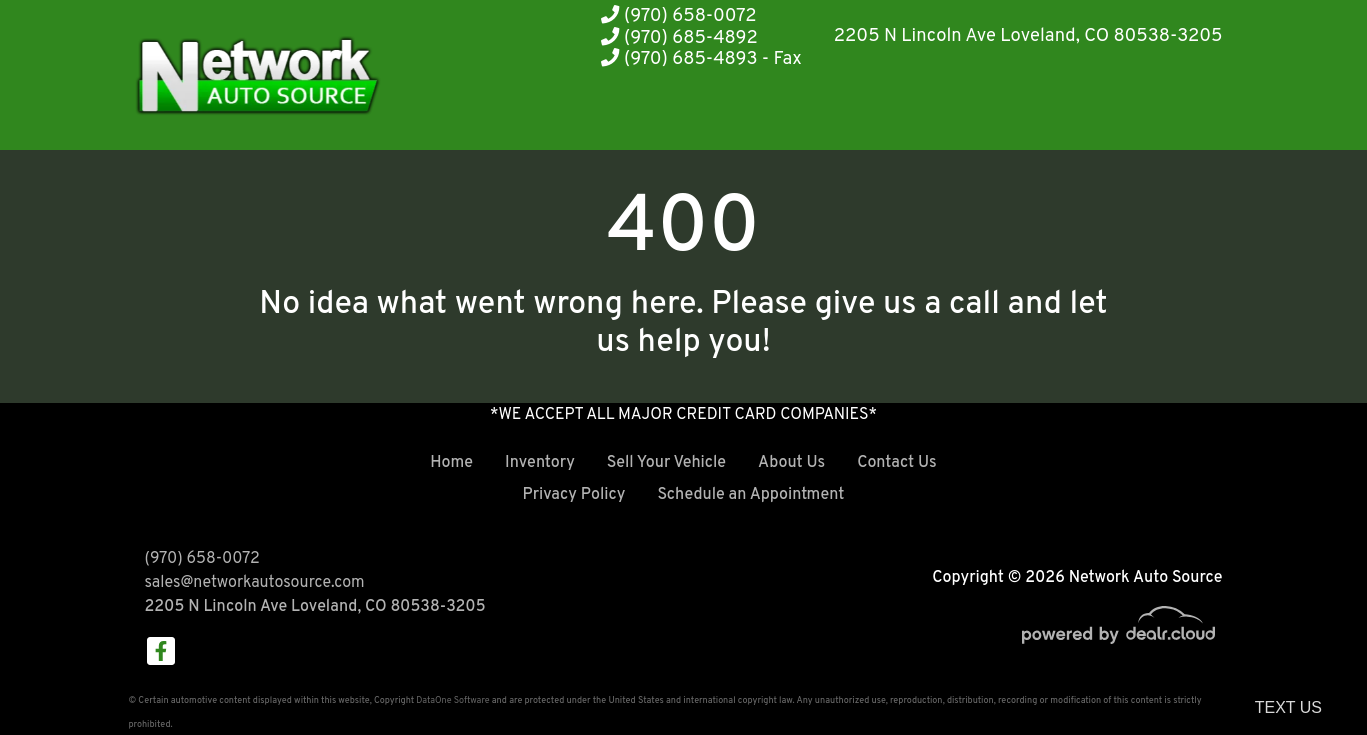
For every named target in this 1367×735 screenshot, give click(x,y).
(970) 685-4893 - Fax (701, 59)
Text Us (1288, 707)
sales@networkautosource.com (255, 583)
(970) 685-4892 (679, 38)
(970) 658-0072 (678, 16)
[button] (924, 112)
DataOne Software (452, 700)
